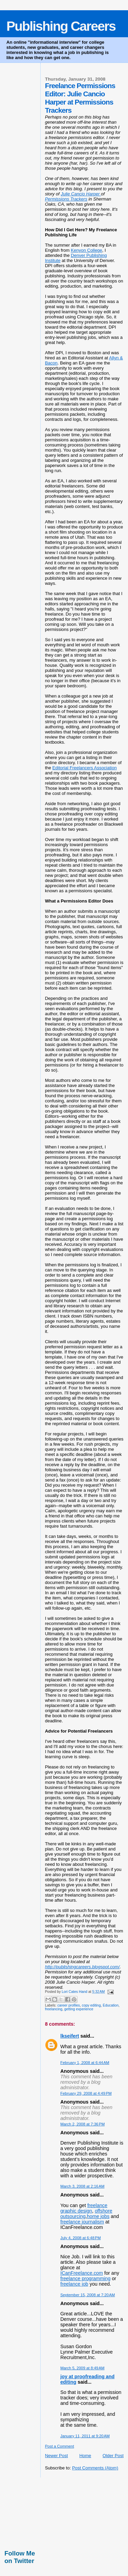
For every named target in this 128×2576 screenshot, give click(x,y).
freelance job (74, 2284)
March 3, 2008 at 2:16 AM (82, 2186)
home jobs (98, 2216)
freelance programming (85, 2278)
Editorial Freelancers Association (84, 767)
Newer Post (56, 2455)
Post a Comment (59, 2446)
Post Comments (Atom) (95, 2467)
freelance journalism (82, 2221)
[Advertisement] (35, 2511)
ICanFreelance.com (81, 2273)
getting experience (78, 2009)
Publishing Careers (60, 26)
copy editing (91, 2005)
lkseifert (69, 2036)
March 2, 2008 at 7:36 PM (82, 2124)
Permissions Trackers (66, 199)
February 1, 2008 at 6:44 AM (84, 2063)
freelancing (53, 2009)
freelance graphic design (84, 2208)
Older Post (113, 2455)
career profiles (68, 2005)
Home (85, 2455)
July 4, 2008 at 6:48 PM (80, 2238)
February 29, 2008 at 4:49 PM (86, 2093)
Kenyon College (86, 250)
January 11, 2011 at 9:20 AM (85, 2436)
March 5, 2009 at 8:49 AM (82, 2368)
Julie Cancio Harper (81, 193)
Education (110, 2005)
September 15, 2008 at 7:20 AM (87, 2295)
